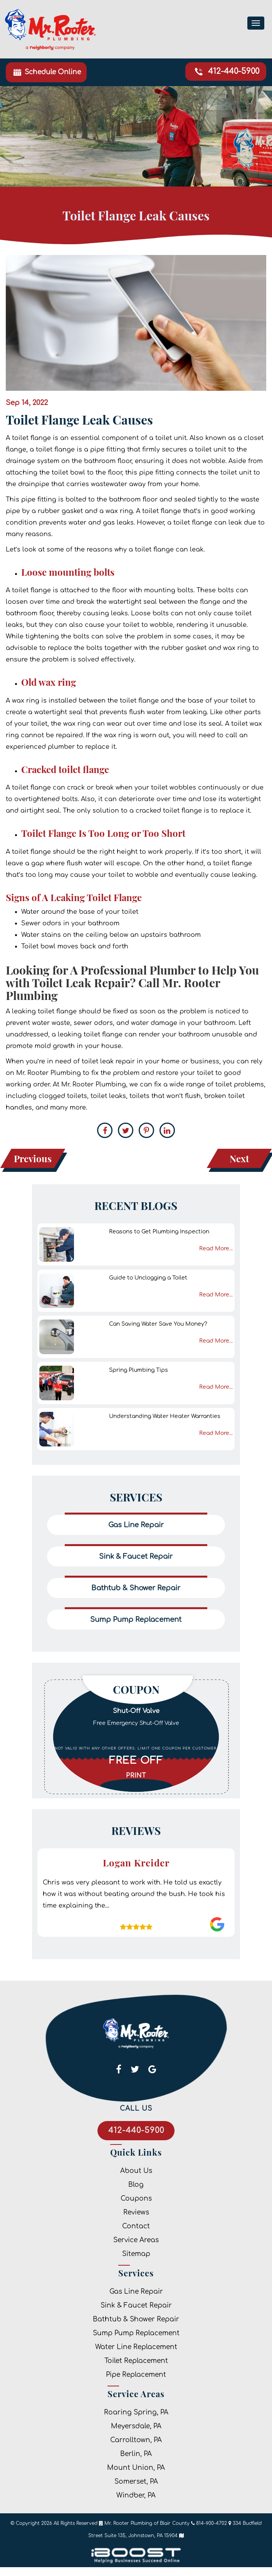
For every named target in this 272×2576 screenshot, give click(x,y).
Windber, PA (136, 2495)
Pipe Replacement (136, 2374)
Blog (136, 2184)
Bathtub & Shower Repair (136, 2319)
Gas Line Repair (136, 2291)
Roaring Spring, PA (136, 2412)
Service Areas (136, 2240)
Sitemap (136, 2254)
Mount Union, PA (136, 2467)
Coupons (136, 2198)
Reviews (136, 2212)
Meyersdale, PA (136, 2426)
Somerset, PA (136, 2481)
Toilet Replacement (136, 2360)
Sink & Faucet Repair (136, 2305)
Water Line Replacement (136, 2347)
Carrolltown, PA (136, 2440)
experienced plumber (40, 746)
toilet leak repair (108, 1061)
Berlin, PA (136, 2454)
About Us (136, 2170)
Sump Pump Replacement (136, 2333)
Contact (136, 2226)
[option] (136, 1735)
